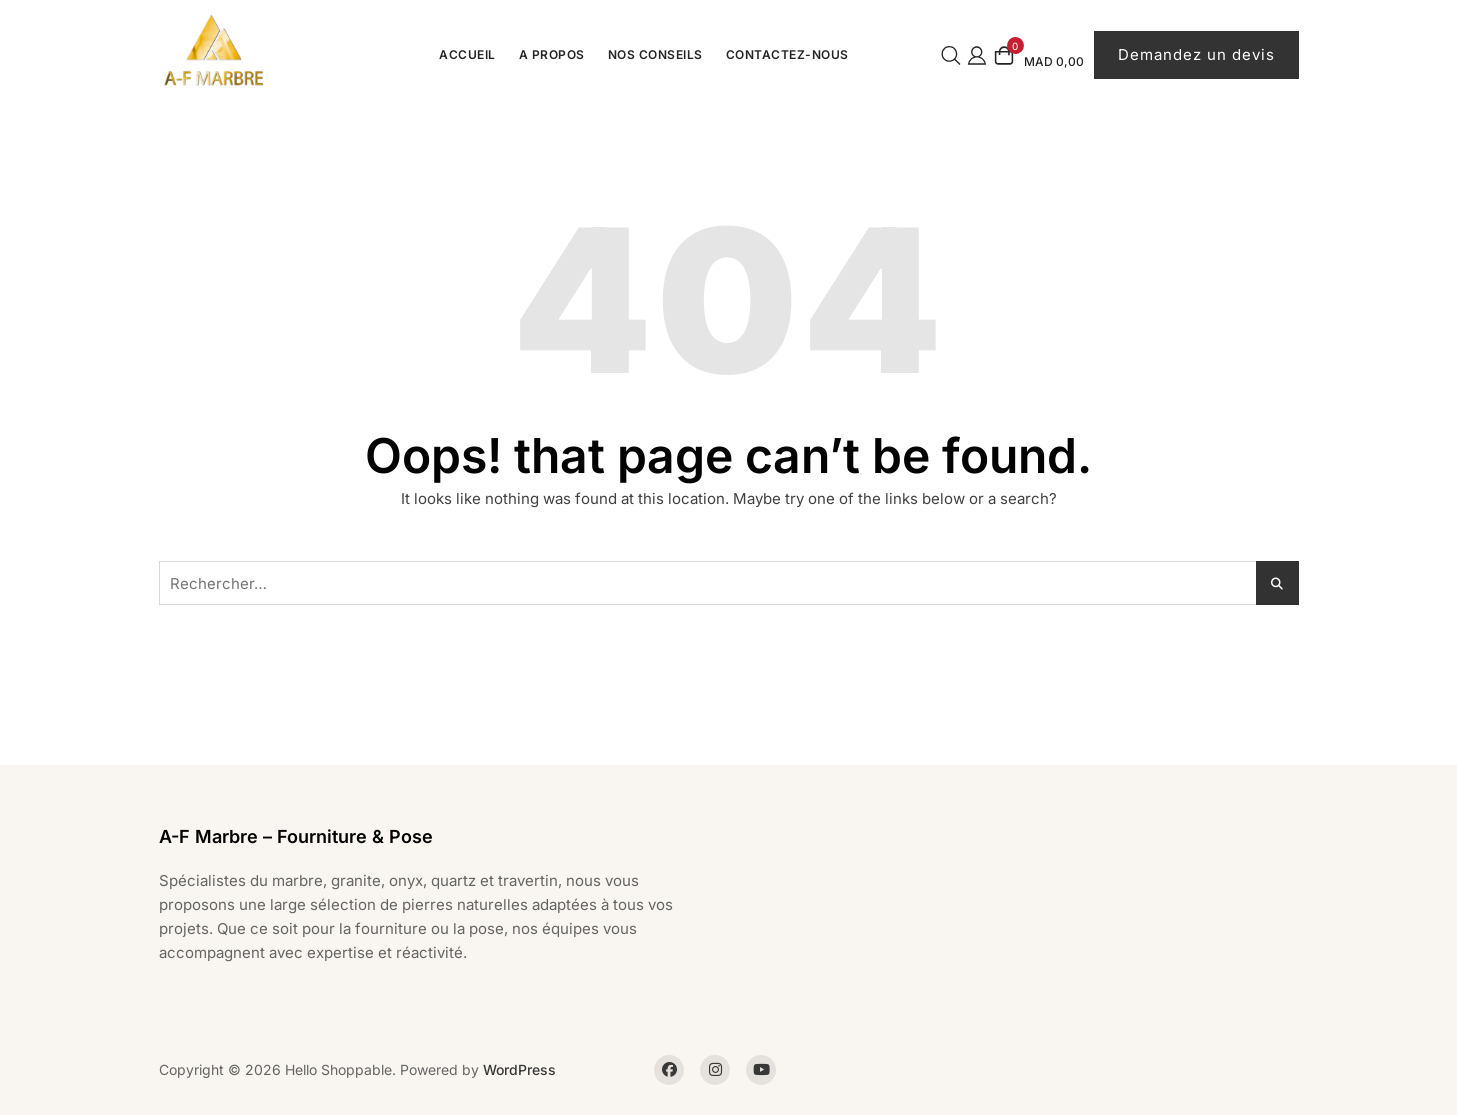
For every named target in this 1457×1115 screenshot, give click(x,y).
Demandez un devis (1196, 54)
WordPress (519, 1069)
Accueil (467, 54)
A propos (552, 54)
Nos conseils (655, 54)
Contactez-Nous (787, 54)
